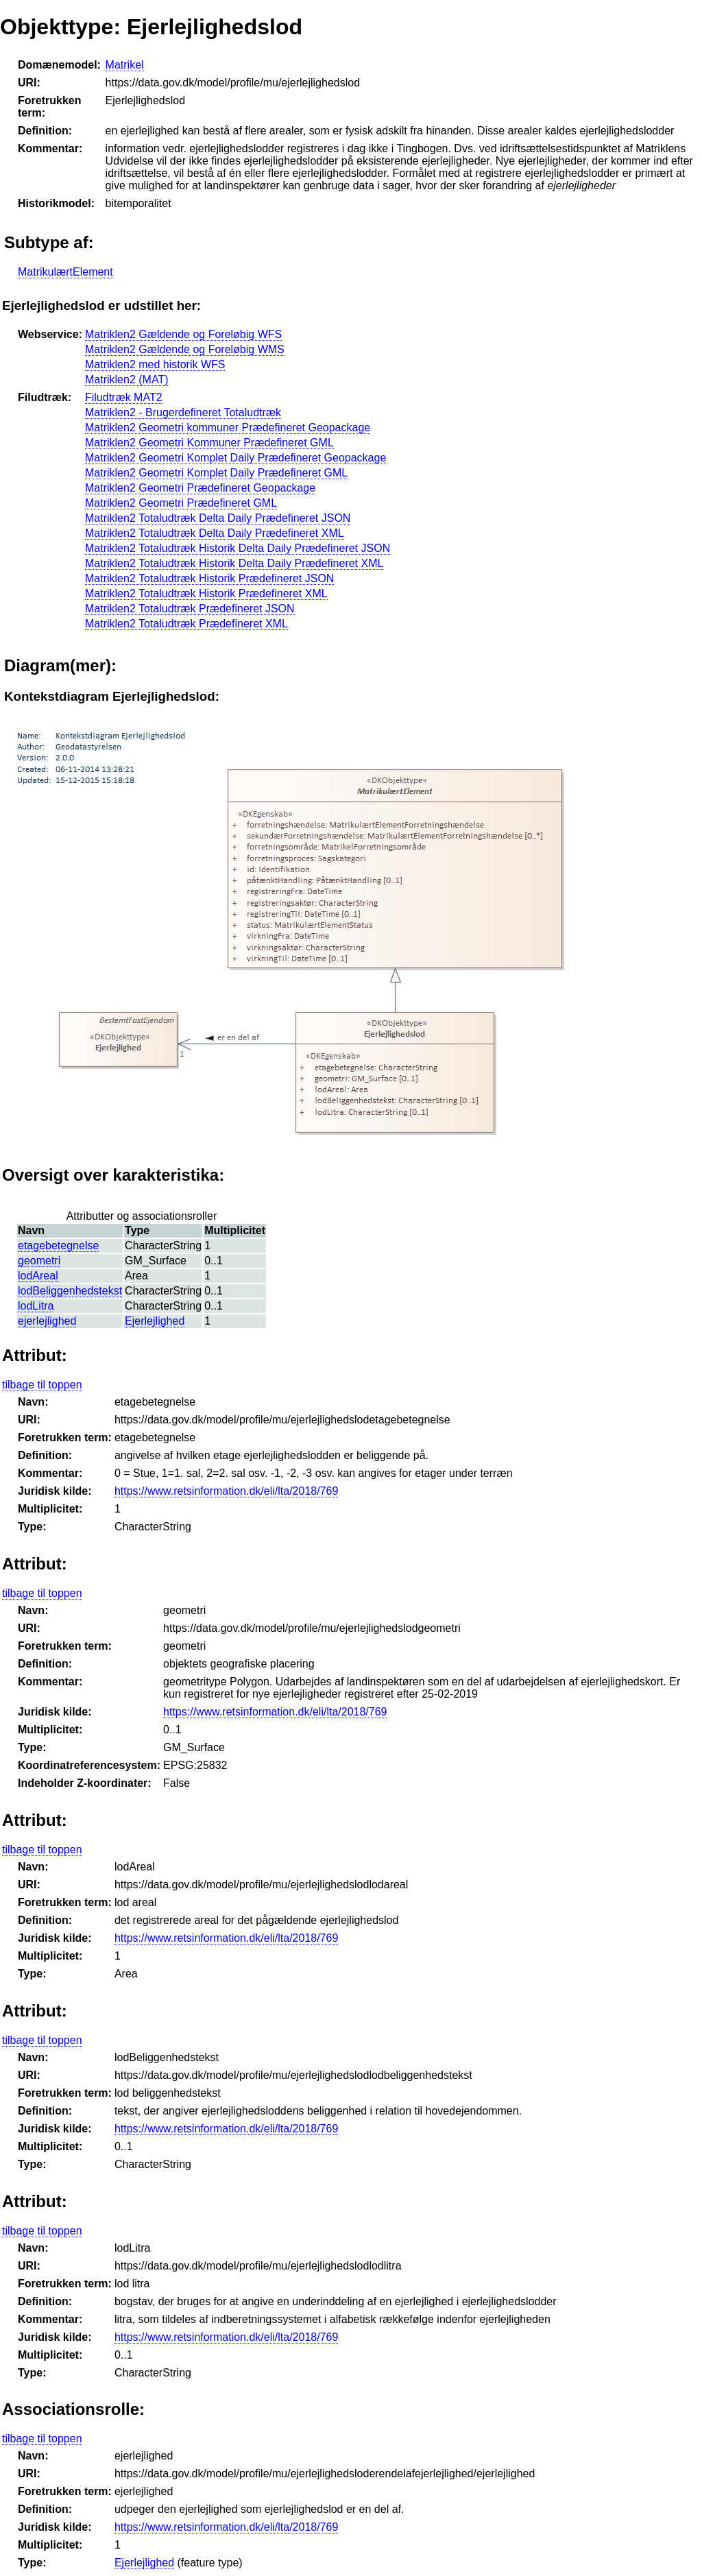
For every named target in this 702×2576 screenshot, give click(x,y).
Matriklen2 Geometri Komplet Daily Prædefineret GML (216, 473)
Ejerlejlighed (154, 1321)
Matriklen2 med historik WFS (155, 364)
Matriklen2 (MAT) (127, 379)
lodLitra (35, 1306)
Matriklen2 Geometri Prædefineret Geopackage (200, 488)
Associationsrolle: (73, 2409)
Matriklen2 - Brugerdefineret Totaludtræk (183, 412)
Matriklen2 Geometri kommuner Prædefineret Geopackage (227, 427)
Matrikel (125, 65)
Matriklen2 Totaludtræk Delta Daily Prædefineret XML (214, 533)
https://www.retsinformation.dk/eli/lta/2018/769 (226, 1491)
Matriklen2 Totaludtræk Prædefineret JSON (190, 608)
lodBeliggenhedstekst (70, 1291)
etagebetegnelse (58, 1245)
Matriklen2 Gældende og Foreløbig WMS (185, 349)
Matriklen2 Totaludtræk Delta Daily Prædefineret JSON (217, 518)
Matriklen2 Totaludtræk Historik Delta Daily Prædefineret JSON (237, 548)
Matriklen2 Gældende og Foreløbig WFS (183, 334)
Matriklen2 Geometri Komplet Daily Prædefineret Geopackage (235, 458)
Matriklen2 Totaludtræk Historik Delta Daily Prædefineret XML (234, 563)
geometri (39, 1260)
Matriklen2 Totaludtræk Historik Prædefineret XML (206, 593)
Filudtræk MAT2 (123, 397)
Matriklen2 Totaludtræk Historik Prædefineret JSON (209, 578)
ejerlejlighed (47, 1321)
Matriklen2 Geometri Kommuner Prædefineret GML (209, 442)
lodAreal (38, 1275)
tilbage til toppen (42, 1385)
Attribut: (34, 1355)
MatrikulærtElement (65, 272)
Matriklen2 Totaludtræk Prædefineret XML (186, 623)
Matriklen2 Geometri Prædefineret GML (181, 503)
